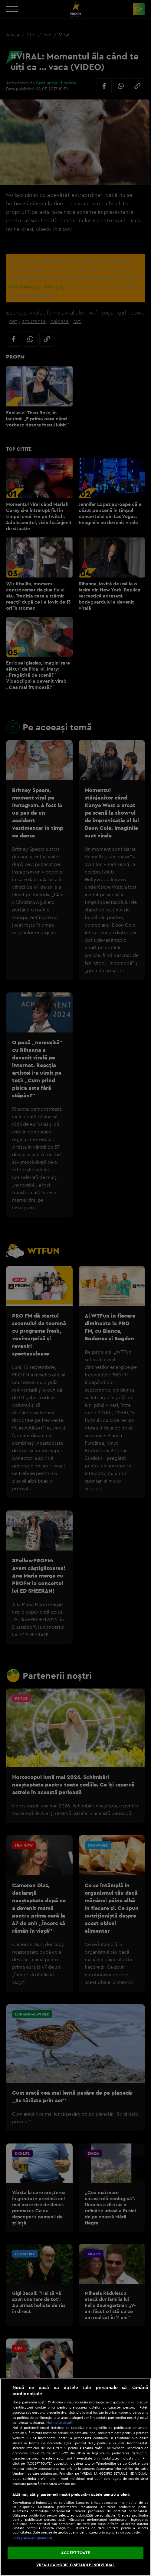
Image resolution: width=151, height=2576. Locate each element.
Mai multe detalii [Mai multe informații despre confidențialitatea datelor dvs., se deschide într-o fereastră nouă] (59, 2422)
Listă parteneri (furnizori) (32, 2538)
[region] (75, 2477)
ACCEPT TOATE (75, 2552)
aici (137, 2458)
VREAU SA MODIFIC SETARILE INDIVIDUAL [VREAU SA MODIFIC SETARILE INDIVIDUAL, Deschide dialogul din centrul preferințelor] (75, 2564)
